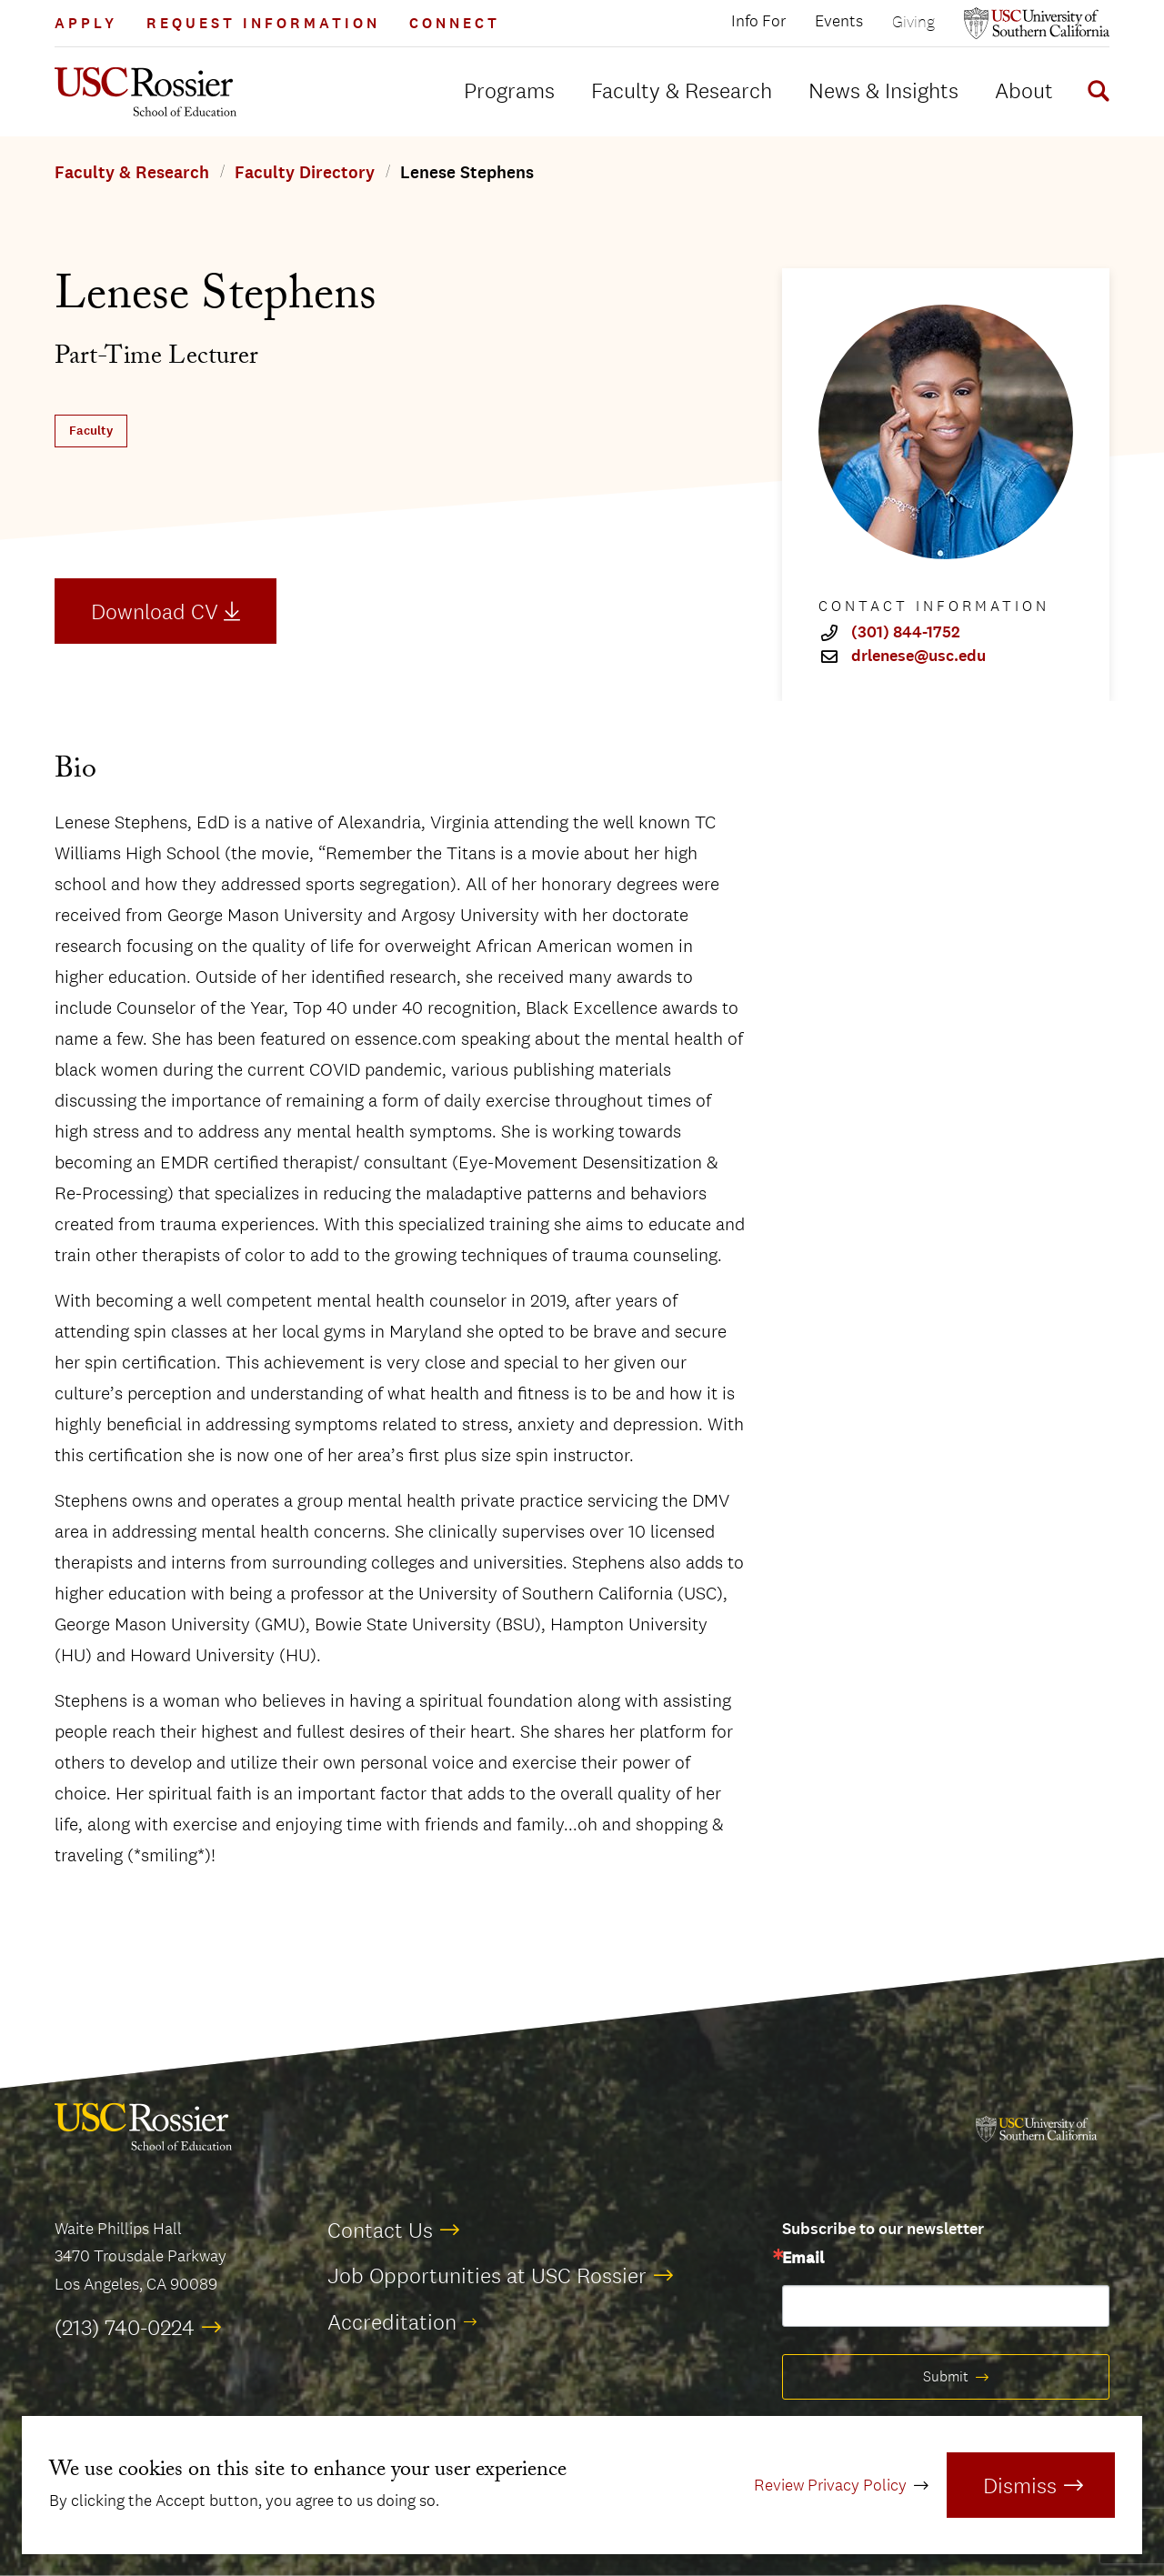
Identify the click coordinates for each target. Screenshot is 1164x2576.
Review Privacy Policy (830, 2485)
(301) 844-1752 (905, 633)
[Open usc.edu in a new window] (1036, 23)
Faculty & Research (681, 90)
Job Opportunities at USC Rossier (487, 2275)
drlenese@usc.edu (918, 656)
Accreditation (392, 2321)
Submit (945, 2376)
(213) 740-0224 (125, 2327)
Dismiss (1020, 2485)
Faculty (91, 430)
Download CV (154, 611)
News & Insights (883, 90)
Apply (86, 23)
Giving (913, 21)
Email (803, 2258)
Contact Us (380, 2229)
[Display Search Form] (1094, 94)
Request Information (263, 23)
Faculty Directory (305, 173)
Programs (509, 90)
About (1024, 90)
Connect (454, 23)
